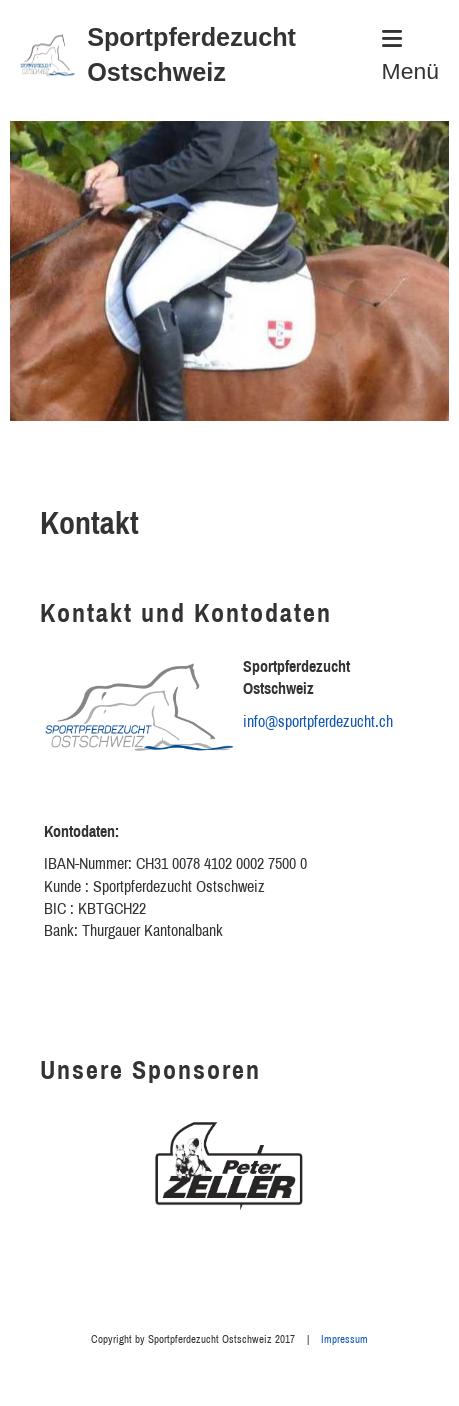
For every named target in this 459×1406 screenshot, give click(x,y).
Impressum (344, 1338)
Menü (410, 56)
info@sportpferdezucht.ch (318, 721)
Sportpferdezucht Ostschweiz (191, 54)
